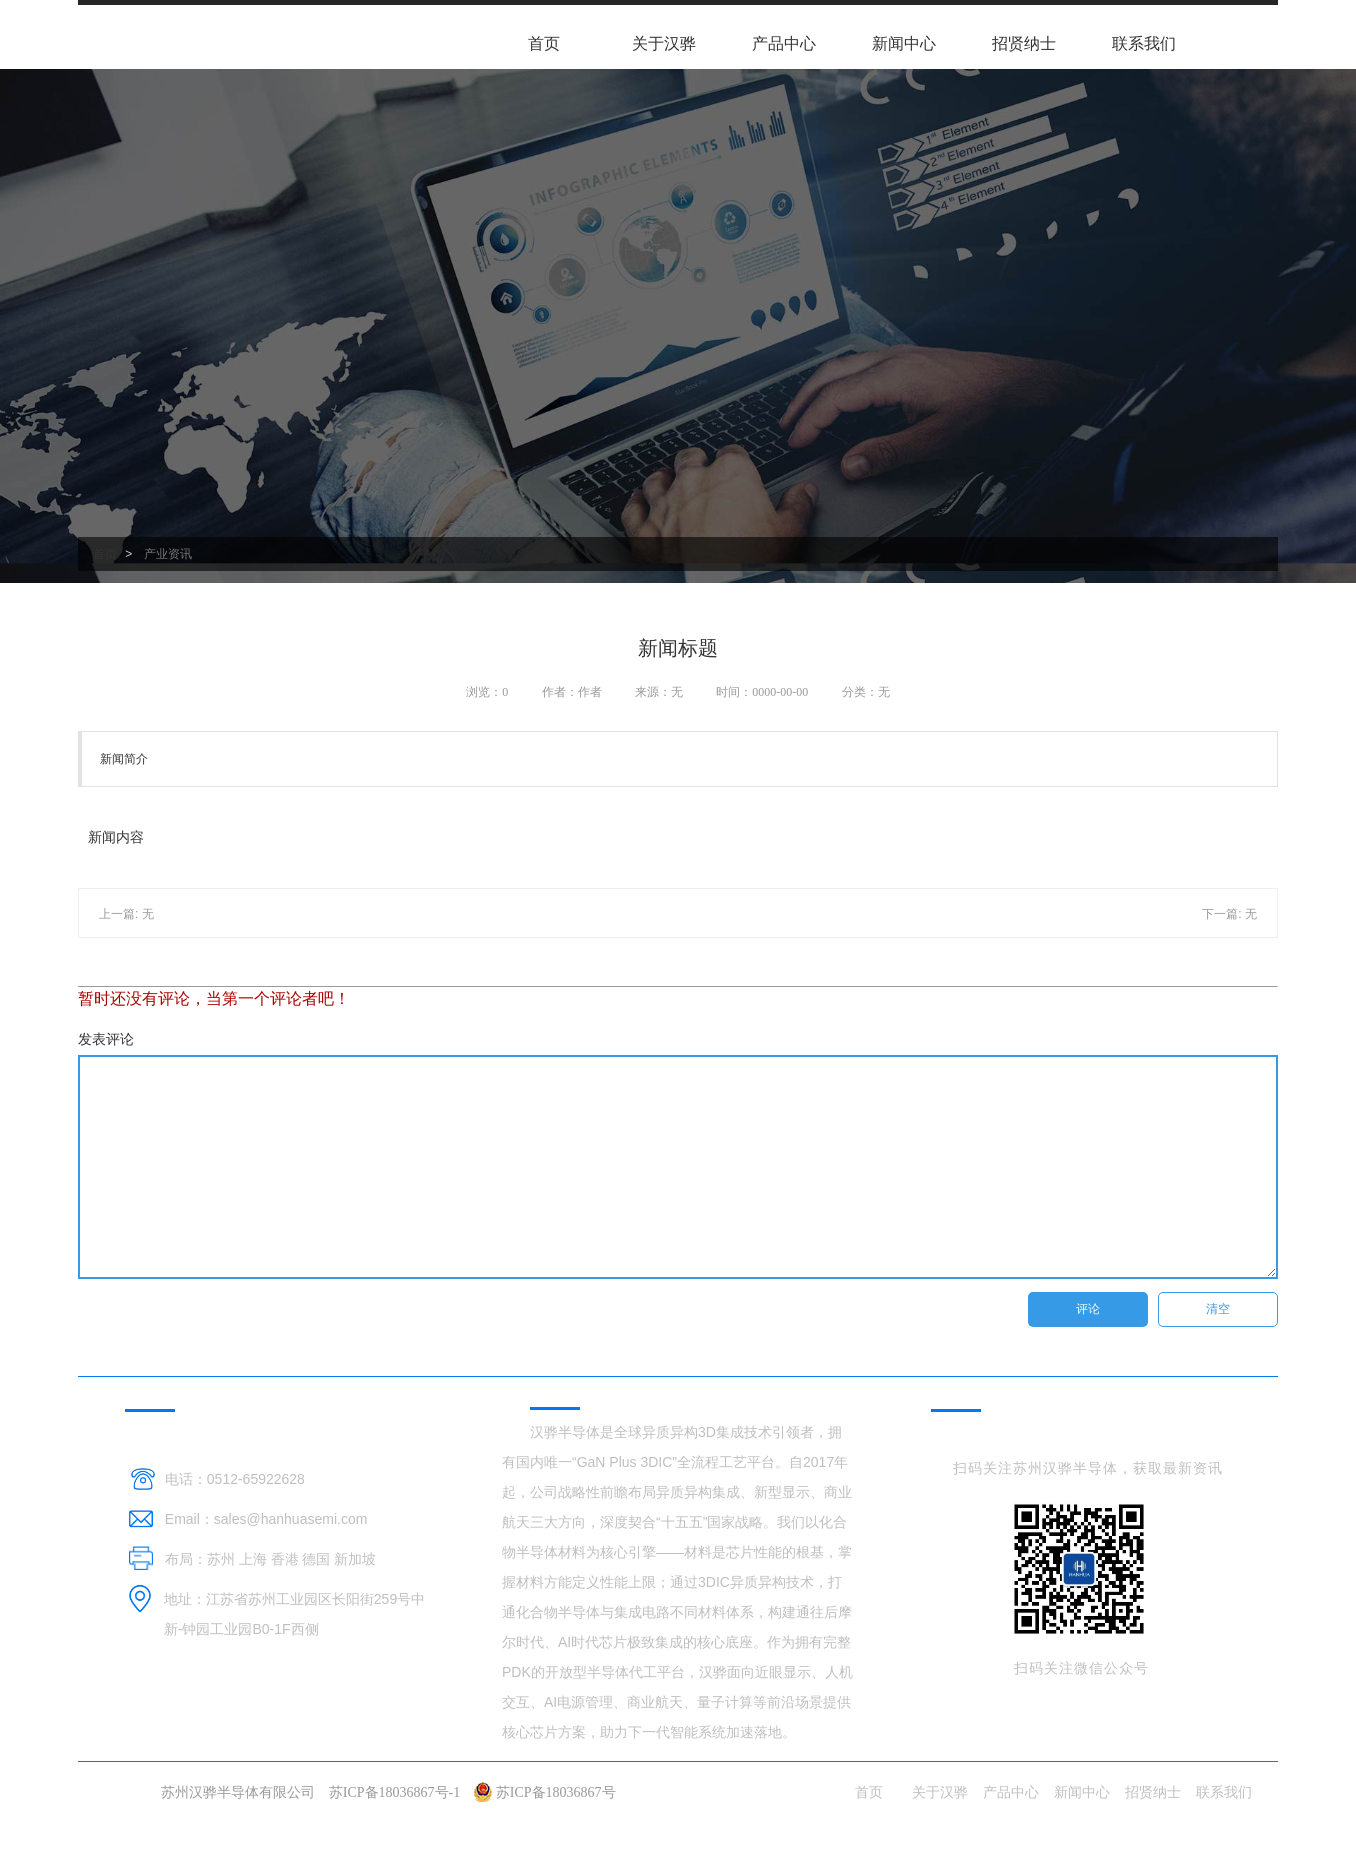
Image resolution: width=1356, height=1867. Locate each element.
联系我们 (1144, 43)
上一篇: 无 (126, 914)
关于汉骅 (664, 43)
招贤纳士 (1024, 43)
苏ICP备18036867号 (545, 1792)
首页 (544, 43)
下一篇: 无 (1229, 914)
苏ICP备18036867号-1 (394, 1792)
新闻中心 (904, 43)
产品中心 (784, 43)
